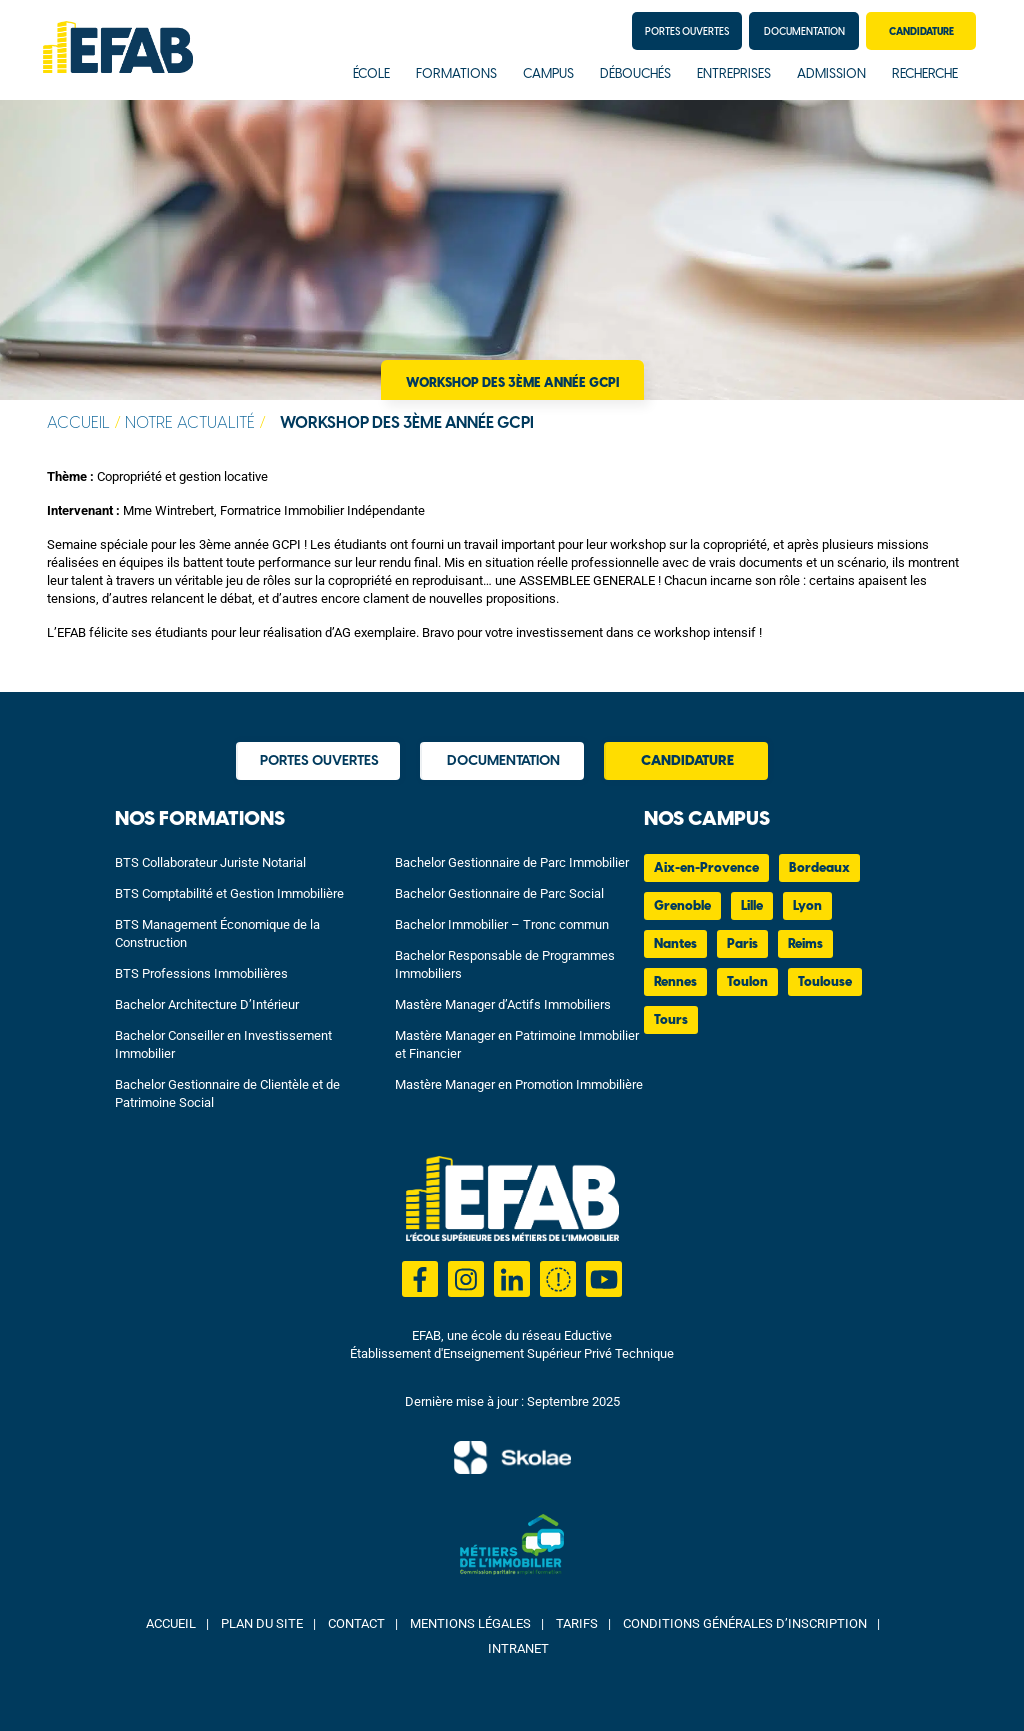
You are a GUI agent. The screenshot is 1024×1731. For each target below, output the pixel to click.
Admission (831, 74)
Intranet (518, 1648)
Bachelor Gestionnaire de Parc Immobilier (512, 862)
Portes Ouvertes (687, 32)
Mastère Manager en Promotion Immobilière (519, 1084)
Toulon (747, 982)
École (371, 74)
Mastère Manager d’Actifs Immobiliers (503, 1004)
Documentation (804, 32)
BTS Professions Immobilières (201, 973)
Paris (742, 944)
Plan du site (262, 1623)
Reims (805, 944)
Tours (671, 1020)
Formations (456, 74)
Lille (752, 906)
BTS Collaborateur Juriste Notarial (210, 862)
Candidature (921, 32)
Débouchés (635, 74)
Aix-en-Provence (706, 868)
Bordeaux (819, 868)
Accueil (78, 423)
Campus (548, 74)
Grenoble (682, 906)
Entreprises (734, 74)
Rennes (675, 982)
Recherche (925, 74)
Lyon (807, 906)
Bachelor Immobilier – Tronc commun (502, 924)
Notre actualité (190, 423)
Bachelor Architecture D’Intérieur (207, 1004)
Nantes (675, 944)
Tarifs (577, 1623)
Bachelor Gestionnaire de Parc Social (499, 893)
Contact (356, 1623)
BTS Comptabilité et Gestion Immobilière (229, 893)
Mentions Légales (470, 1623)
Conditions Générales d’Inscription (745, 1623)
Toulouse (825, 982)
